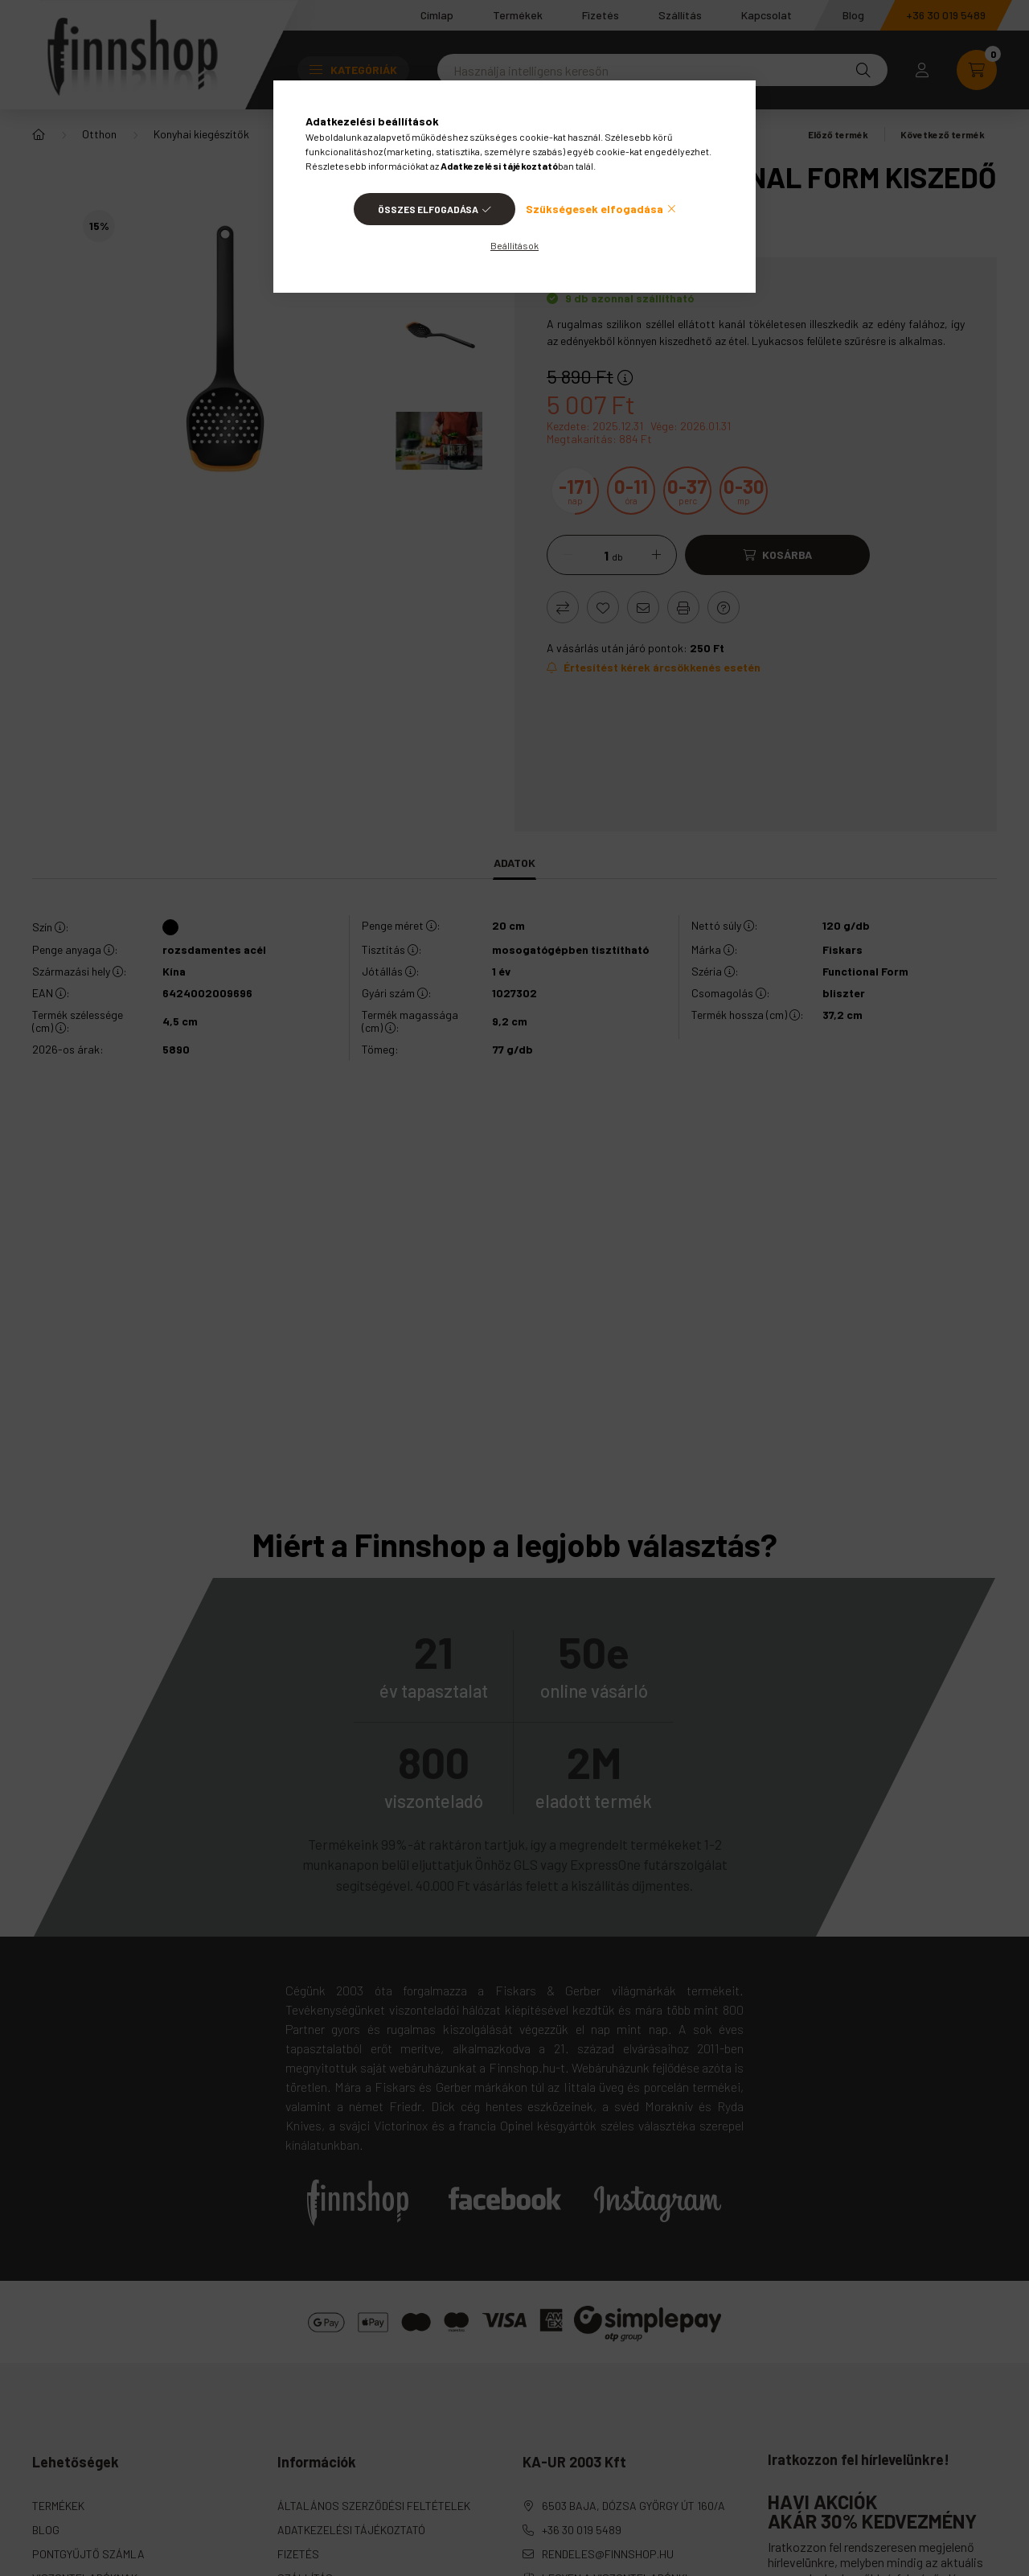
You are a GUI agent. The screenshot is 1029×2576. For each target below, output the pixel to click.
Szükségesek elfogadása (594, 209)
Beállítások (514, 245)
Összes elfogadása (428, 209)
